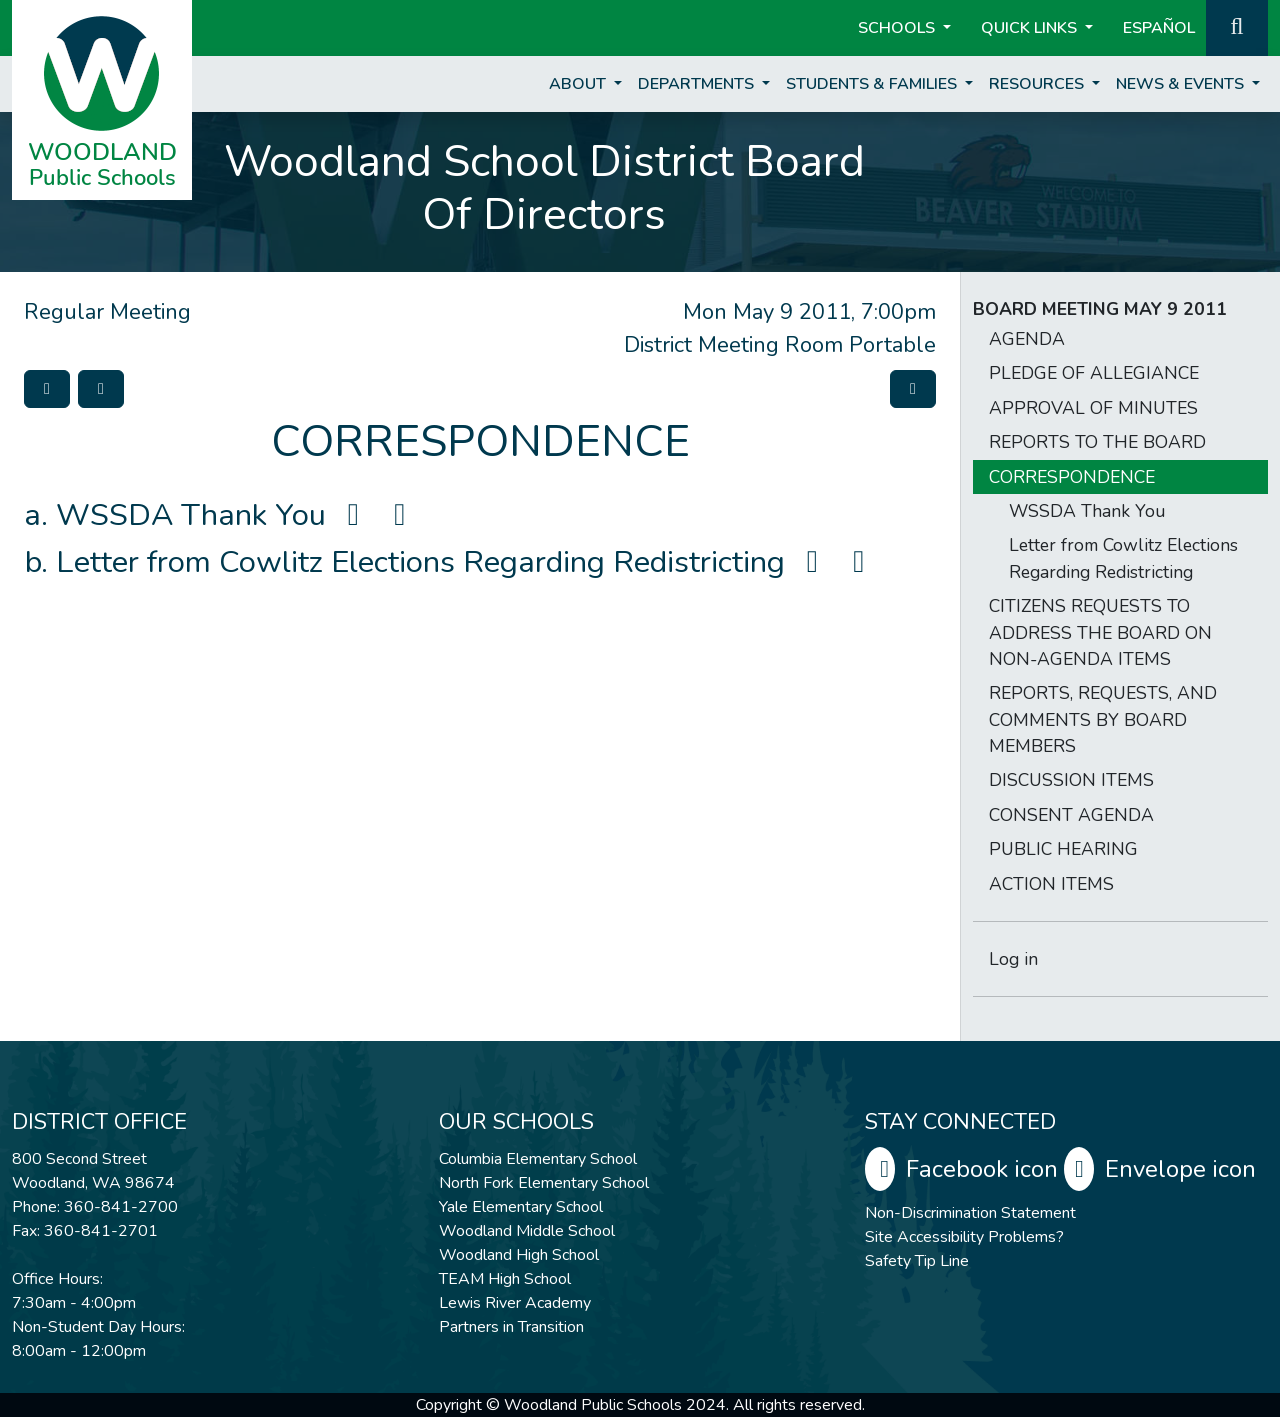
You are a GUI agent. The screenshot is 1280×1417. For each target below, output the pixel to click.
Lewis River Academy (515, 1303)
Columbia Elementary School (538, 1159)
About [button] (579, 84)
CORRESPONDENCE (1072, 477)
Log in (1013, 959)
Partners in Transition (511, 1327)
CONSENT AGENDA (1071, 815)
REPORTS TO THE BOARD (1097, 442)
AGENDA (1027, 339)
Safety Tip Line (917, 1261)
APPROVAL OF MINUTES (1093, 408)
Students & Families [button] (873, 84)
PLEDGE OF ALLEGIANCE (1094, 373)
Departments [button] (698, 84)
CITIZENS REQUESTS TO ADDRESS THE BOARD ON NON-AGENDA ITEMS (1100, 632)
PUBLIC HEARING (1063, 849)
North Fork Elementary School (544, 1183)
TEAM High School (505, 1279)
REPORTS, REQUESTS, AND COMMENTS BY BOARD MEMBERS (1103, 719)
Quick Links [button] (1031, 28)
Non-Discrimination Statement (970, 1213)
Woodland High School (519, 1255)
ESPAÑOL (1159, 28)
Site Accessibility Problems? (964, 1237)
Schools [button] (898, 28)
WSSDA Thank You (237, 515)
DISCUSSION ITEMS (1071, 780)
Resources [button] (1038, 84)
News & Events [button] (1182, 84)
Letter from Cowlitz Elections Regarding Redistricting (467, 562)
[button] (1237, 26)
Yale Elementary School (521, 1207)
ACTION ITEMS (1051, 884)
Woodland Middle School (527, 1231)
